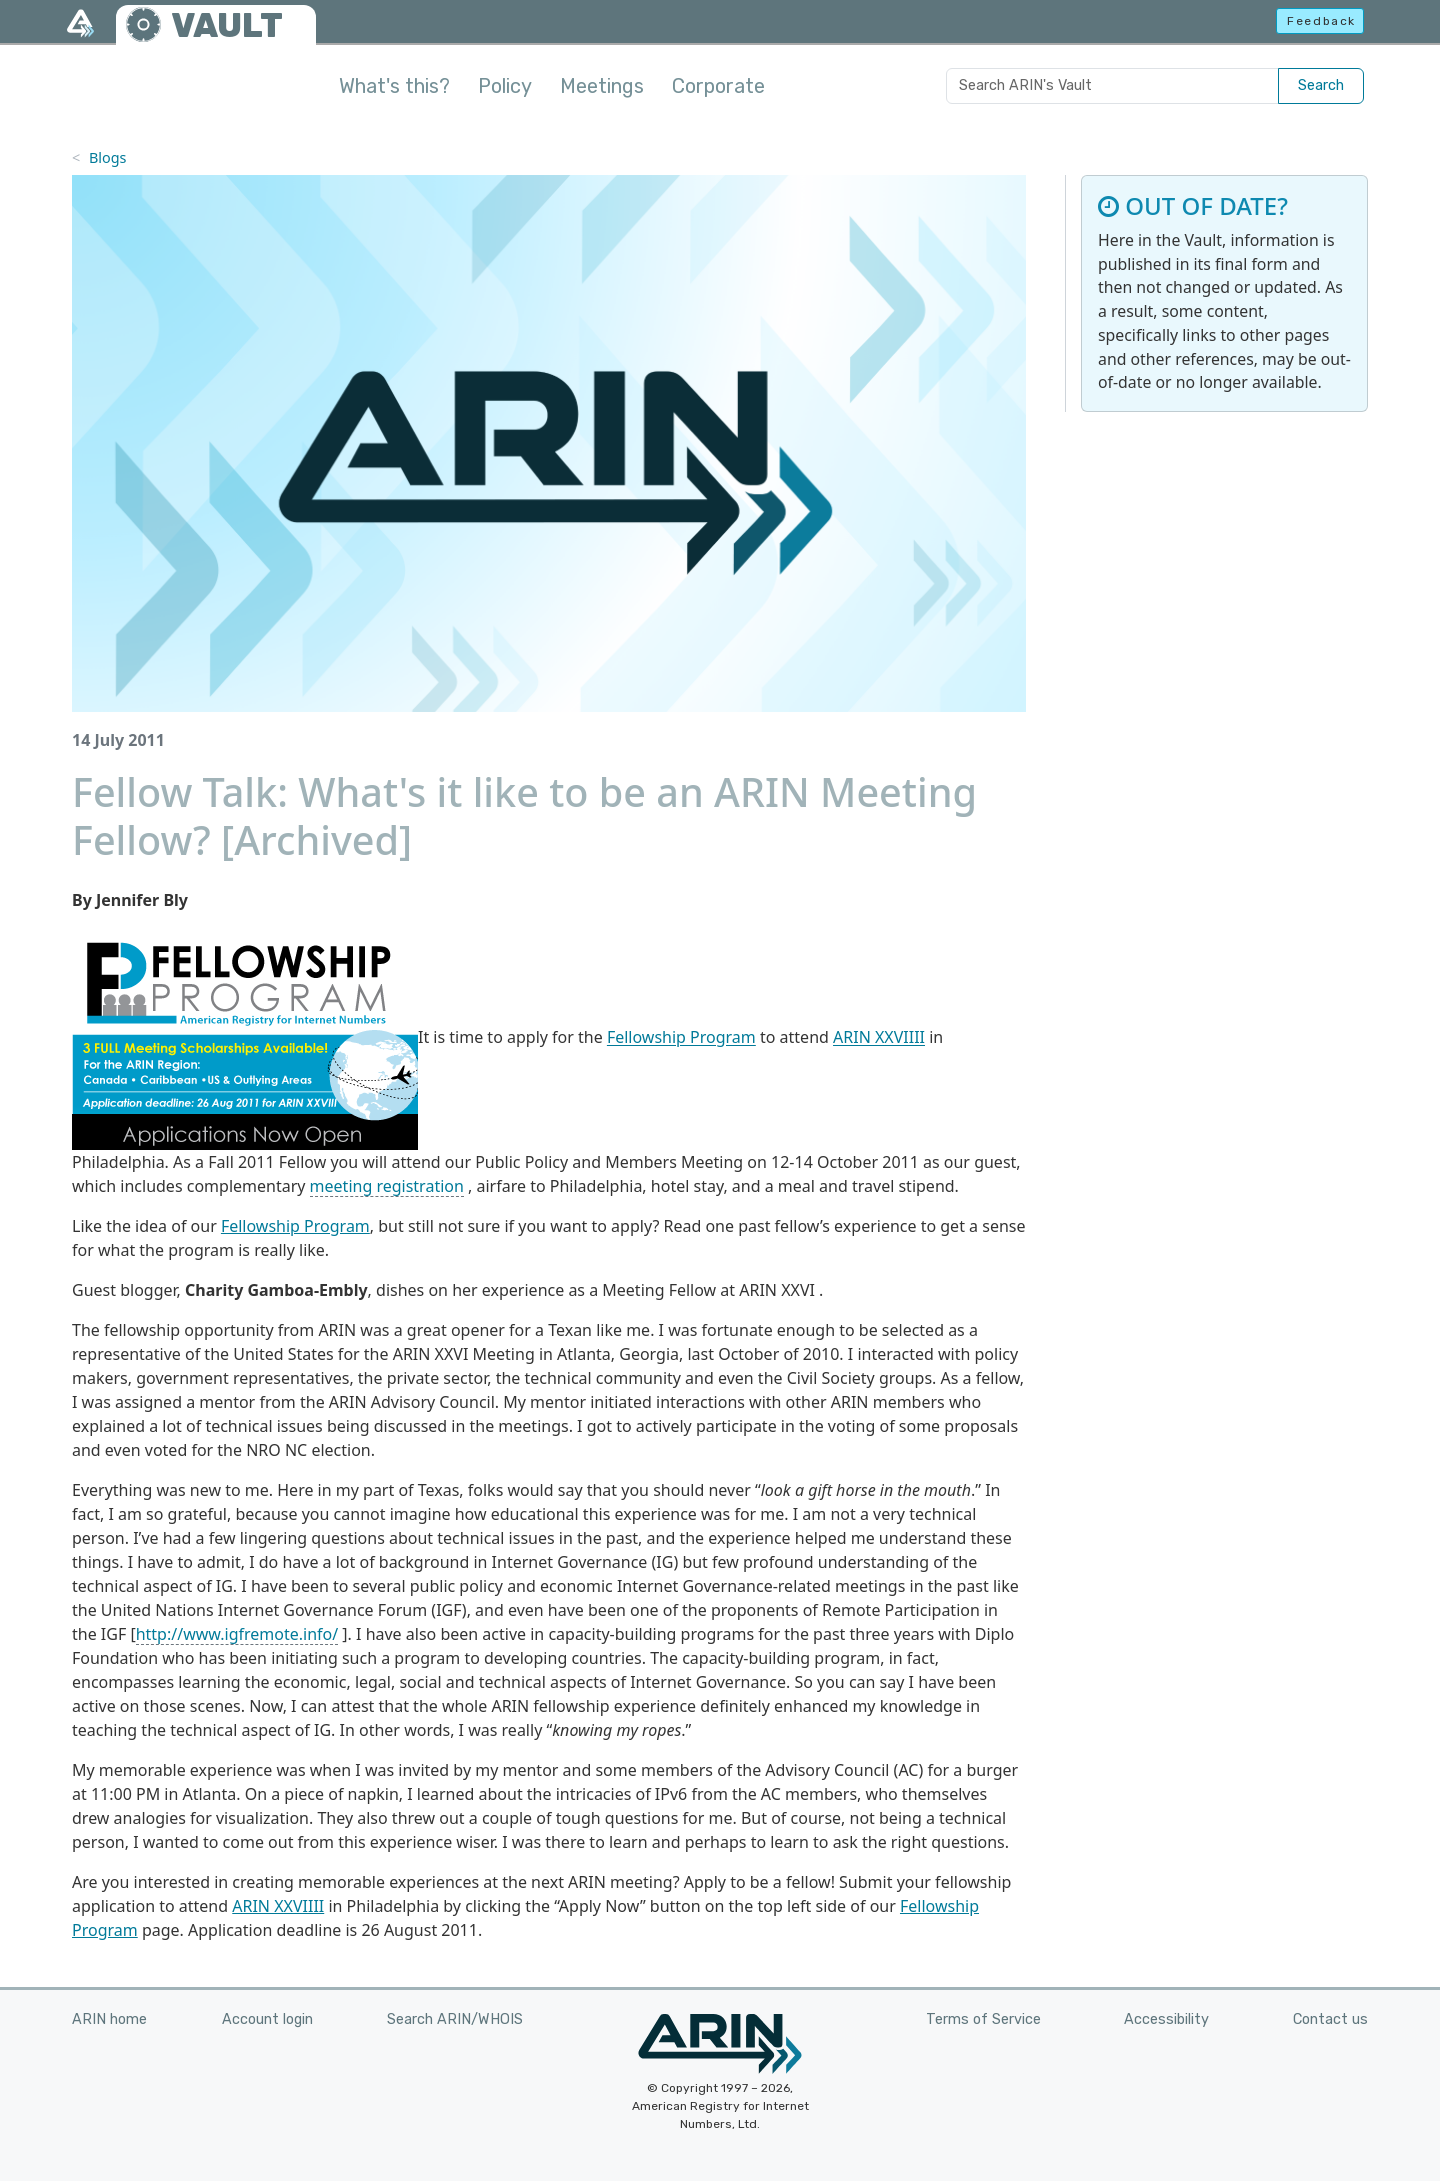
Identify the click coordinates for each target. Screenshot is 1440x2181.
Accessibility (1166, 2019)
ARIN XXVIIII (879, 1038)
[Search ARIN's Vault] (1112, 86)
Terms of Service (983, 2019)
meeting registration (387, 1186)
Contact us (1330, 2019)
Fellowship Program (681, 1038)
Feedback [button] (1321, 21)
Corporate (718, 86)
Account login (267, 2019)
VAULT (227, 25)
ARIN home (109, 2019)
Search (1321, 85)
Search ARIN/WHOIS (455, 2019)
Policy (505, 86)
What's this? (394, 86)
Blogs (108, 157)
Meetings (602, 86)
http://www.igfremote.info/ (237, 1634)
